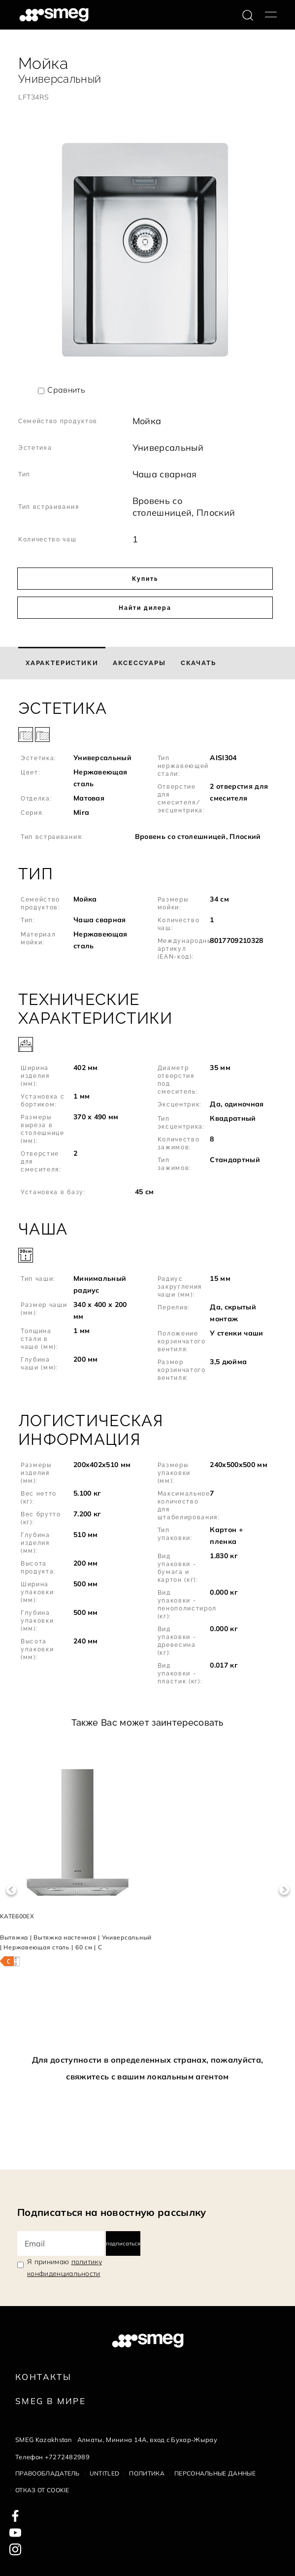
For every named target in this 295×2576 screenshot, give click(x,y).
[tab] (61, 663)
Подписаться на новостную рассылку (111, 2212)
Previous (11, 1890)
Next (284, 1890)
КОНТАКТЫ (43, 2377)
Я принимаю (64, 2267)
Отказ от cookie (42, 2490)
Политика (146, 2473)
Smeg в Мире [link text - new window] (50, 2401)
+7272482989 (67, 2457)
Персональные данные (215, 2473)
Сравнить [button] (66, 390)
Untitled (105, 2473)
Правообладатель (47, 2473)
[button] (147, 772)
